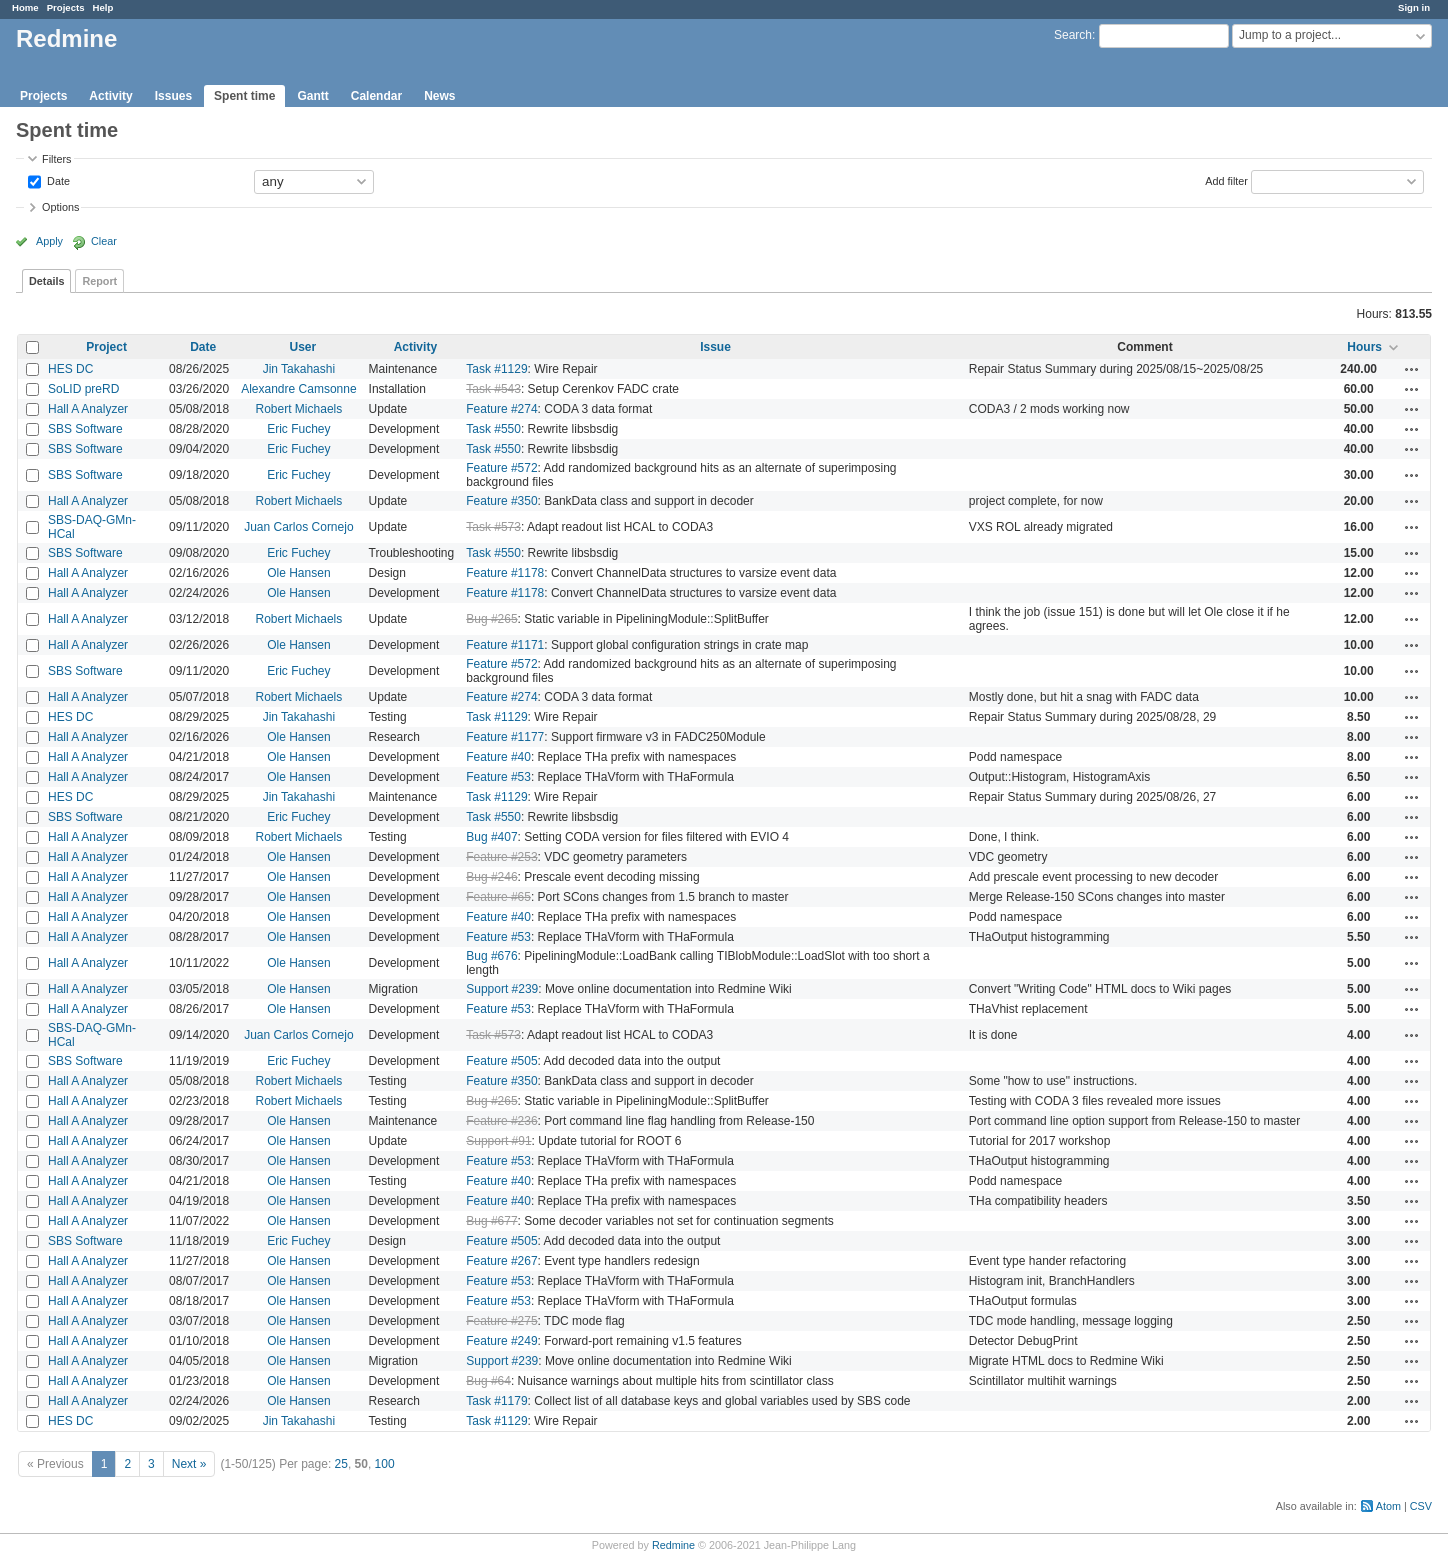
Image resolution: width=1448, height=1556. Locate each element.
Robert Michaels (299, 409)
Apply (49, 241)
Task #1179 (496, 1401)
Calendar (376, 96)
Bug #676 (491, 956)
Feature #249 (501, 1341)
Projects (66, 7)
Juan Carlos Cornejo (298, 527)
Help (103, 7)
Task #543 (493, 389)
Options (60, 207)
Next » (189, 1464)
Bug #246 (491, 877)
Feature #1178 (505, 573)
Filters (56, 159)
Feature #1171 (505, 645)
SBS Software (85, 429)
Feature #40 (498, 757)
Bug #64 (488, 1381)
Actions (1412, 369)
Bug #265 (491, 619)
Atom (1388, 1506)
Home (25, 7)
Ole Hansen (298, 573)
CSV (1421, 1506)
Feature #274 (501, 409)
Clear (104, 241)
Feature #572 (501, 468)
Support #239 (502, 989)
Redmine (673, 1545)
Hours (1364, 347)
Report (99, 281)
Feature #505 (501, 1061)
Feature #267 (501, 1261)
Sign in (1414, 7)
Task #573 (493, 527)
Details (46, 281)
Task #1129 (496, 369)
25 (341, 1464)
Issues (173, 96)
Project (106, 347)
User (303, 347)
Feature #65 (498, 897)
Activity (110, 96)
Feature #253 (501, 857)
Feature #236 (501, 1121)
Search (1073, 35)
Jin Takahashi (299, 369)
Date (57, 180)
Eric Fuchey (298, 429)
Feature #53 (498, 777)
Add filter (1226, 180)
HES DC (70, 369)
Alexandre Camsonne (298, 389)
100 (385, 1464)
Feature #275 (501, 1321)
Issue (715, 347)
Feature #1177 (505, 737)
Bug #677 (491, 1221)
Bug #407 (491, 837)
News (439, 96)
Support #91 (498, 1141)
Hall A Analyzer (88, 409)
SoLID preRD (83, 389)
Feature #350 (501, 501)
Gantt (312, 96)
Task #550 (493, 429)
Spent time (244, 96)
